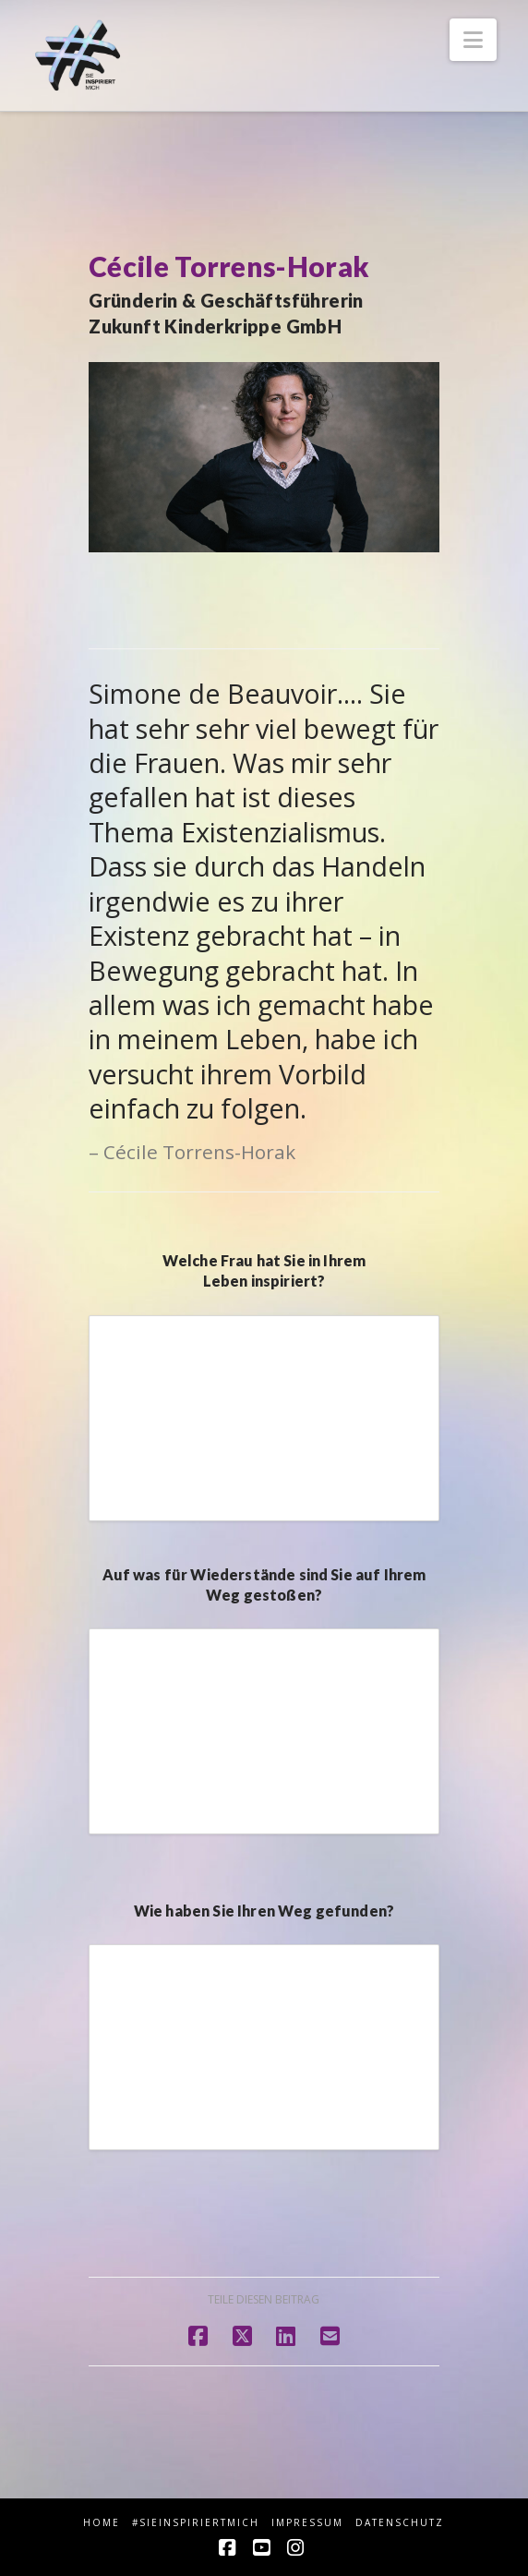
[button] (473, 39)
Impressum (307, 2523)
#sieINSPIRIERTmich (195, 2523)
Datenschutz (399, 2523)
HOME (101, 2523)
